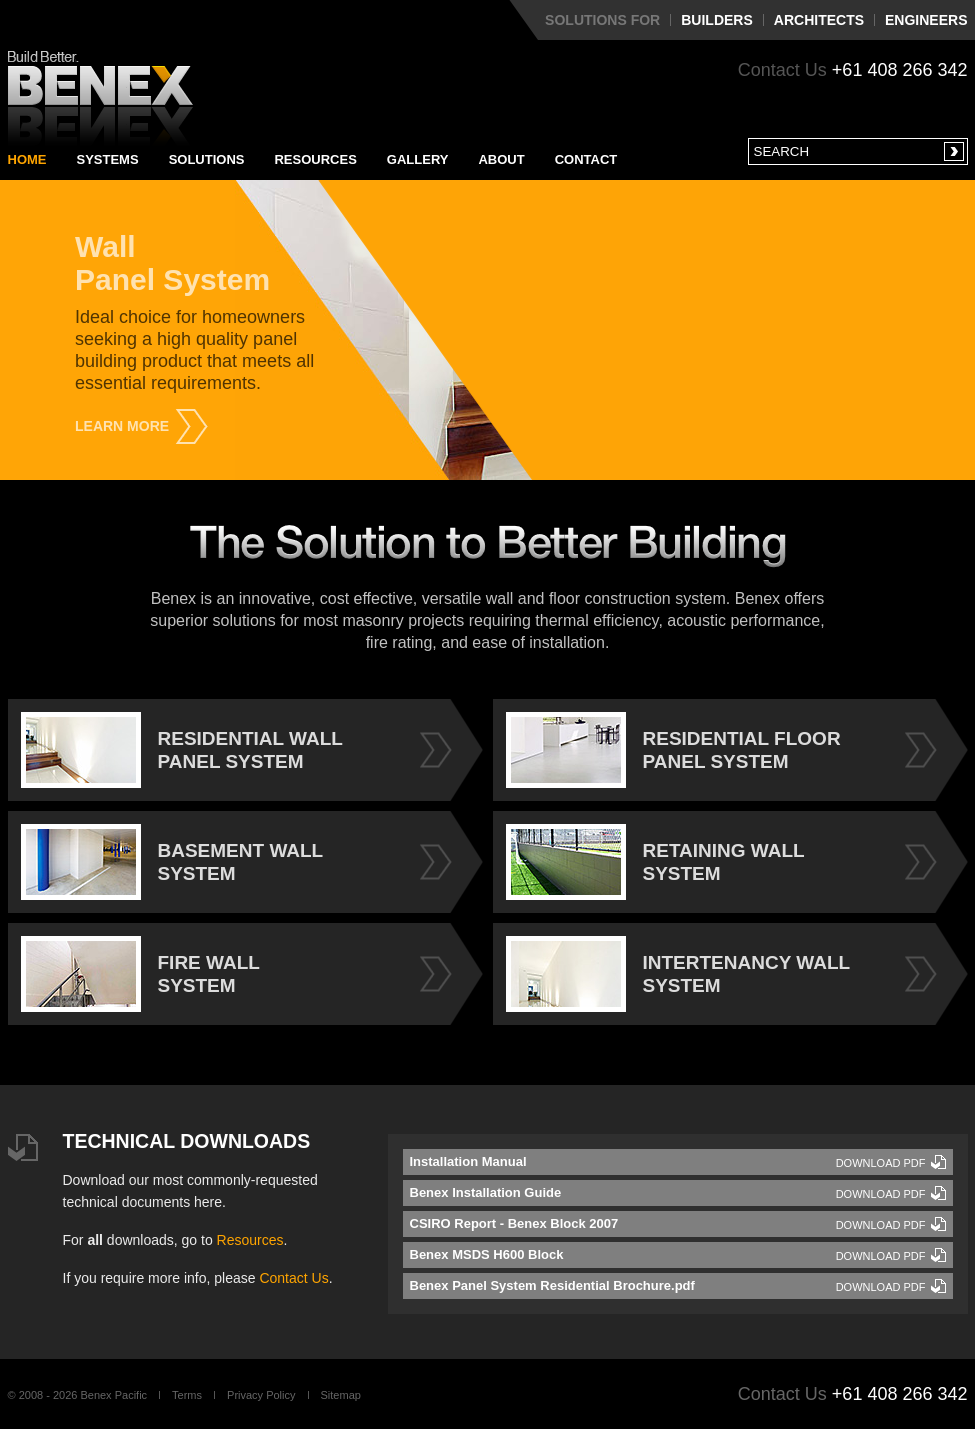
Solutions (207, 159)
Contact (586, 159)
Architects (819, 20)
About (501, 159)
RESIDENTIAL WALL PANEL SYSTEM (182, 750)
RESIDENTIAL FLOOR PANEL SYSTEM (673, 750)
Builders (717, 20)
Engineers (926, 20)
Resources (315, 159)
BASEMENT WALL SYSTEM (172, 862)
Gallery (418, 159)
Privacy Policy (261, 1395)
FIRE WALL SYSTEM (140, 974)
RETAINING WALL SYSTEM (655, 862)
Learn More (122, 426)
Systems (108, 159)
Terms (187, 1395)
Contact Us (293, 1278)
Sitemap (341, 1395)
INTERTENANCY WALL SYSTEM (678, 974)
